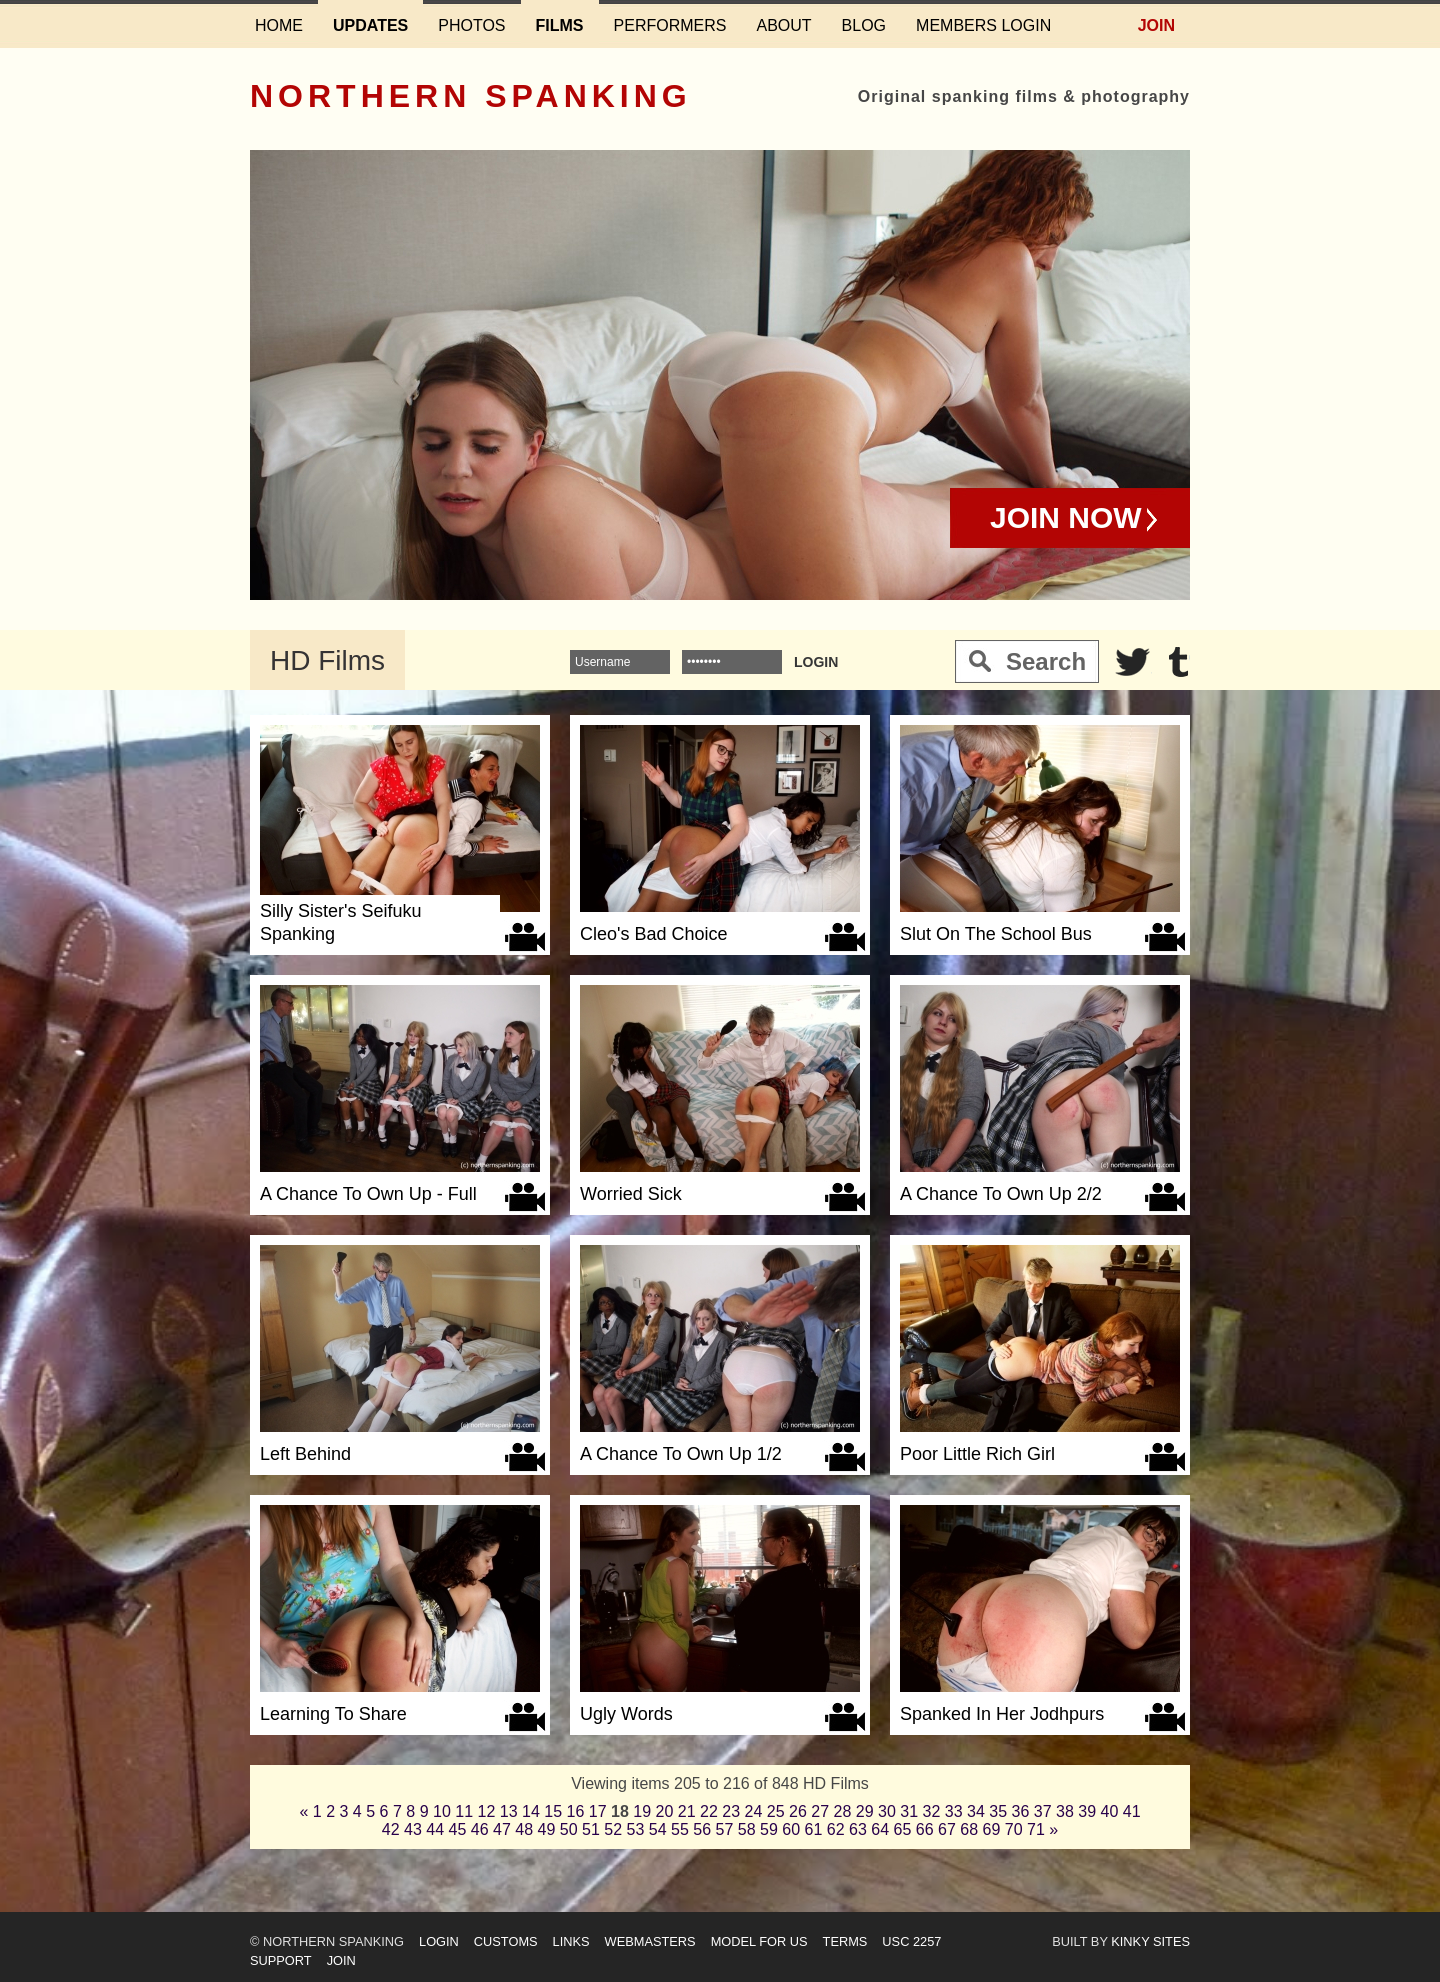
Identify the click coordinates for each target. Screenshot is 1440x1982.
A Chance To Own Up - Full (368, 1194)
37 (1043, 1811)
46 (480, 1829)
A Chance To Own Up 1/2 (681, 1454)
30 (887, 1811)
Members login (983, 25)
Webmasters (650, 1941)
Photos (471, 25)
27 (820, 1811)
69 (992, 1829)
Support (281, 1960)
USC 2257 (911, 1941)
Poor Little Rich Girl (977, 1454)
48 (524, 1829)
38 (1065, 1811)
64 (880, 1829)
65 (903, 1829)
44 (435, 1829)
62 (836, 1829)
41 (1132, 1811)
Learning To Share (333, 1714)
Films (560, 25)
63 (858, 1829)
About (783, 25)
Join (1156, 25)
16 (576, 1811)
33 (954, 1811)
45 (458, 1829)
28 (843, 1811)
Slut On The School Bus (996, 934)
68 (969, 1829)
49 (547, 1829)
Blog (864, 25)
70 (1014, 1829)
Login (439, 1941)
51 (591, 1829)
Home (279, 25)
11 (464, 1811)
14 (531, 1811)
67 (947, 1829)
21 (687, 1811)
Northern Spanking (471, 96)
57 (725, 1829)
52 (613, 1829)
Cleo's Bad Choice (654, 934)
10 (442, 1811)
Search (1046, 661)
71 (1036, 1829)
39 (1087, 1811)
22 (709, 1811)
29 (865, 1811)
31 (909, 1811)
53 (636, 1829)
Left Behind (305, 1454)
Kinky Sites (1150, 1941)
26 (798, 1811)
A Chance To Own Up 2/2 (1001, 1194)
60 (791, 1829)
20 (665, 1811)
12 (487, 1811)
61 (814, 1829)
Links (571, 1941)
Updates (370, 25)
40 (1110, 1811)
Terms (845, 1941)
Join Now (1066, 517)
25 (776, 1811)
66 (925, 1829)
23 (731, 1811)
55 (680, 1829)
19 (642, 1811)
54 (658, 1829)
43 (413, 1829)
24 (754, 1811)
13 (509, 1811)
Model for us (759, 1941)
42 (391, 1829)
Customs (506, 1941)
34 (976, 1811)
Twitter (1133, 662)
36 (1021, 1811)
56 (702, 1829)
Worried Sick (631, 1194)
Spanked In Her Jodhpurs (1002, 1714)
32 (932, 1811)
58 (747, 1829)
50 (569, 1829)
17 (598, 1811)
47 (502, 1829)
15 (553, 1811)
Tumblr (1178, 662)
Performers (670, 25)
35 (998, 1811)
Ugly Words (626, 1714)
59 (769, 1829)
